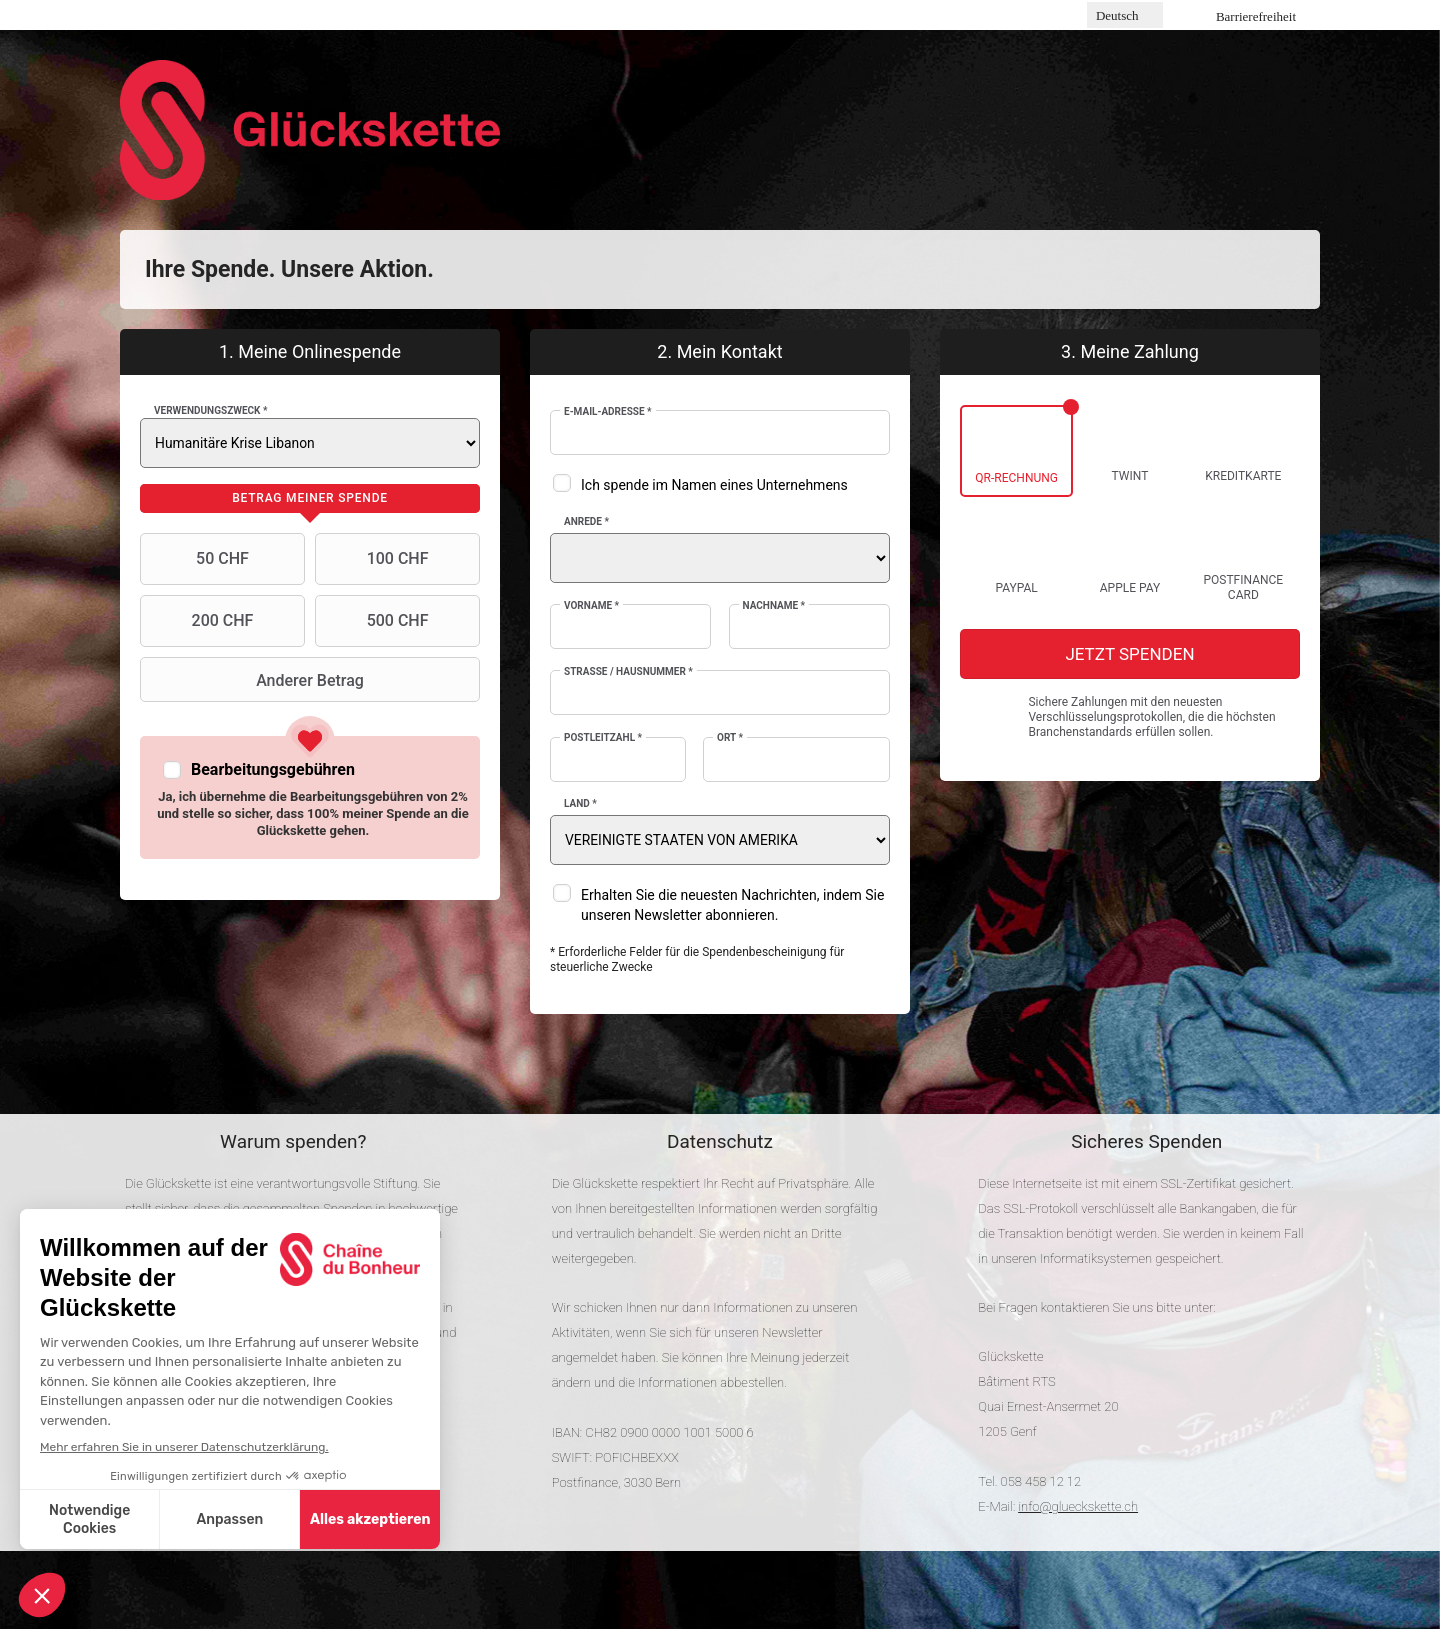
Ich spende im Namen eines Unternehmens (714, 485)
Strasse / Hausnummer (628, 671)
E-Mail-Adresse (608, 411)
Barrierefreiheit (1256, 16)
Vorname (591, 605)
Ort (730, 737)
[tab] (310, 499)
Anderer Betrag (254, 680)
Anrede (586, 521)
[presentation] (310, 499)
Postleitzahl (603, 737)
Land (580, 803)
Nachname (774, 605)
